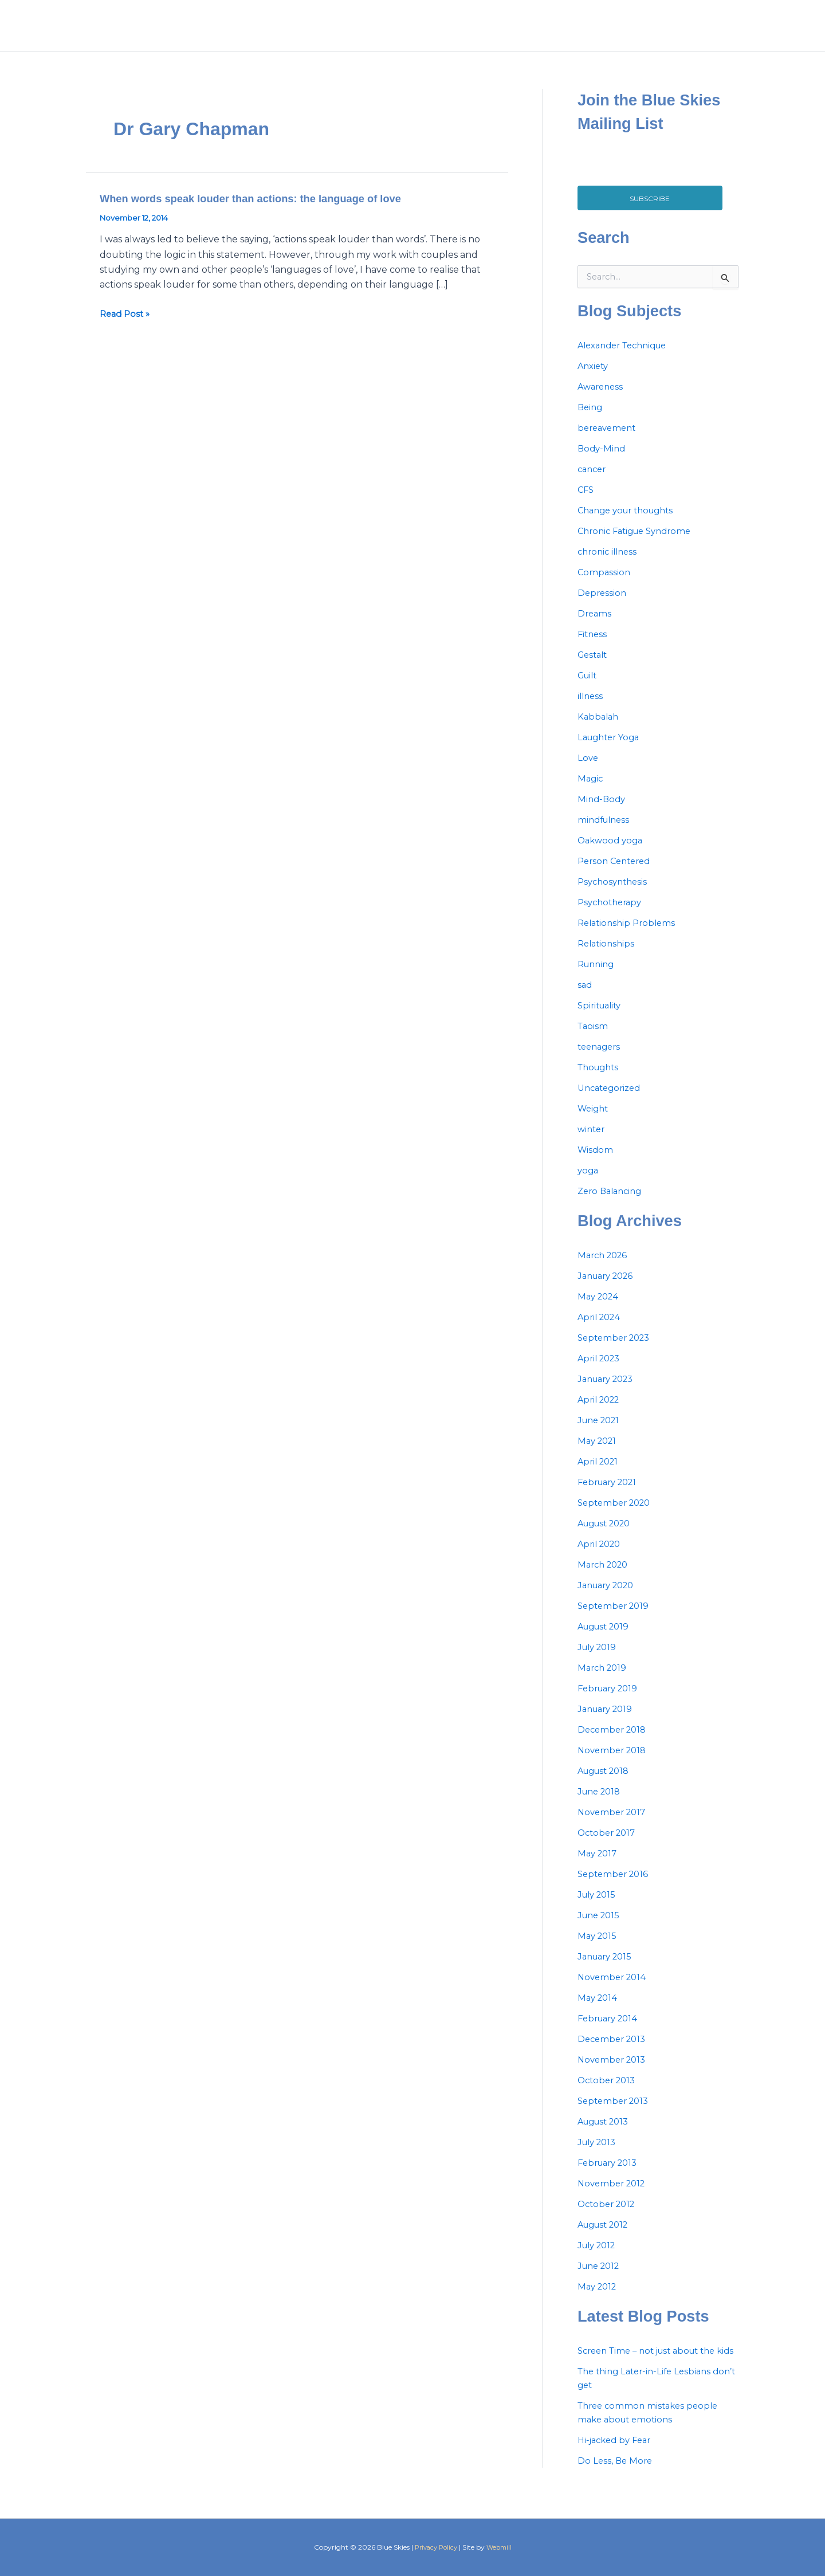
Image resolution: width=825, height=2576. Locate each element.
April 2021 (600, 1475)
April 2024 (601, 1330)
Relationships (608, 957)
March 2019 (604, 1681)
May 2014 (599, 2011)
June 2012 (601, 2279)
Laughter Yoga (612, 750)
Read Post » (127, 327)
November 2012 (614, 2197)
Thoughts (600, 1080)
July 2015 (599, 1908)
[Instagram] (732, 33)
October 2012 (609, 2217)
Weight (594, 1122)
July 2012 (599, 2258)
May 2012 (599, 2300)
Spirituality (602, 1019)
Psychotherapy (612, 915)
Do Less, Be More (616, 2488)
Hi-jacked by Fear (617, 2467)
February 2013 (611, 2176)
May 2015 (598, 1949)
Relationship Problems (629, 936)
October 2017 (609, 1846)
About (511, 33)
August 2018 (607, 1784)
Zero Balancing (612, 1204)
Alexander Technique (627, 359)
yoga (589, 1184)
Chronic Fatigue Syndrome (639, 544)
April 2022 (601, 1413)
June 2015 (601, 1928)
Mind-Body (603, 812)
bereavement (609, 441)
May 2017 (599, 1867)
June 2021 (601, 1433)
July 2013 (599, 2155)
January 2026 (609, 1289)
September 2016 (615, 1887)
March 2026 (605, 1268)
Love (588, 771)
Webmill (501, 2547)
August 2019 (606, 1640)
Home (463, 33)
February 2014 (611, 2032)
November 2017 (614, 1825)
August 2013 (606, 2135)
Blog (613, 33)
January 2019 (608, 1722)
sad (585, 998)
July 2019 (599, 1660)
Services (564, 33)
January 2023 (609, 1392)
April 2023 (601, 1371)
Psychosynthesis (615, 895)
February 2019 (611, 1702)
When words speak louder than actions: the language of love (265, 212)
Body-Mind (603, 462)
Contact (660, 33)
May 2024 (600, 1310)
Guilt (589, 689)
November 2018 (614, 1763)
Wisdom (596, 1163)
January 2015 (608, 1970)
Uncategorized (612, 1101)
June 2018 (601, 1805)
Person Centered (617, 874)
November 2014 (614, 1990)
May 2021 (599, 1454)
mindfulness (606, 833)
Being (591, 420)
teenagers (601, 1060)
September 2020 (617, 1516)
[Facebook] (707, 33)
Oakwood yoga (612, 854)
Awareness (602, 400)
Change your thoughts (630, 524)
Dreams (595, 627)
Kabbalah (599, 730)
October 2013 (609, 2093)
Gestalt (594, 668)
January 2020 (609, 1598)
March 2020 (605, 1578)
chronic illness (610, 565)
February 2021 (611, 1495)
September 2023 (617, 1351)
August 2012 (606, 2238)
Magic (591, 792)
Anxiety (594, 379)
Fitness (593, 647)
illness (591, 709)
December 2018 (614, 1743)
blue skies (177, 32)
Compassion (605, 585)
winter (592, 1142)
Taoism (594, 1039)
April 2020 (601, 1557)
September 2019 (616, 1619)
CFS (586, 503)
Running (598, 977)
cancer (593, 482)
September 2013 (616, 2114)
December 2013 (614, 2052)
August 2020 (608, 1537)
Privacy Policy (434, 2547)
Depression (603, 606)
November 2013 (614, 2073)
